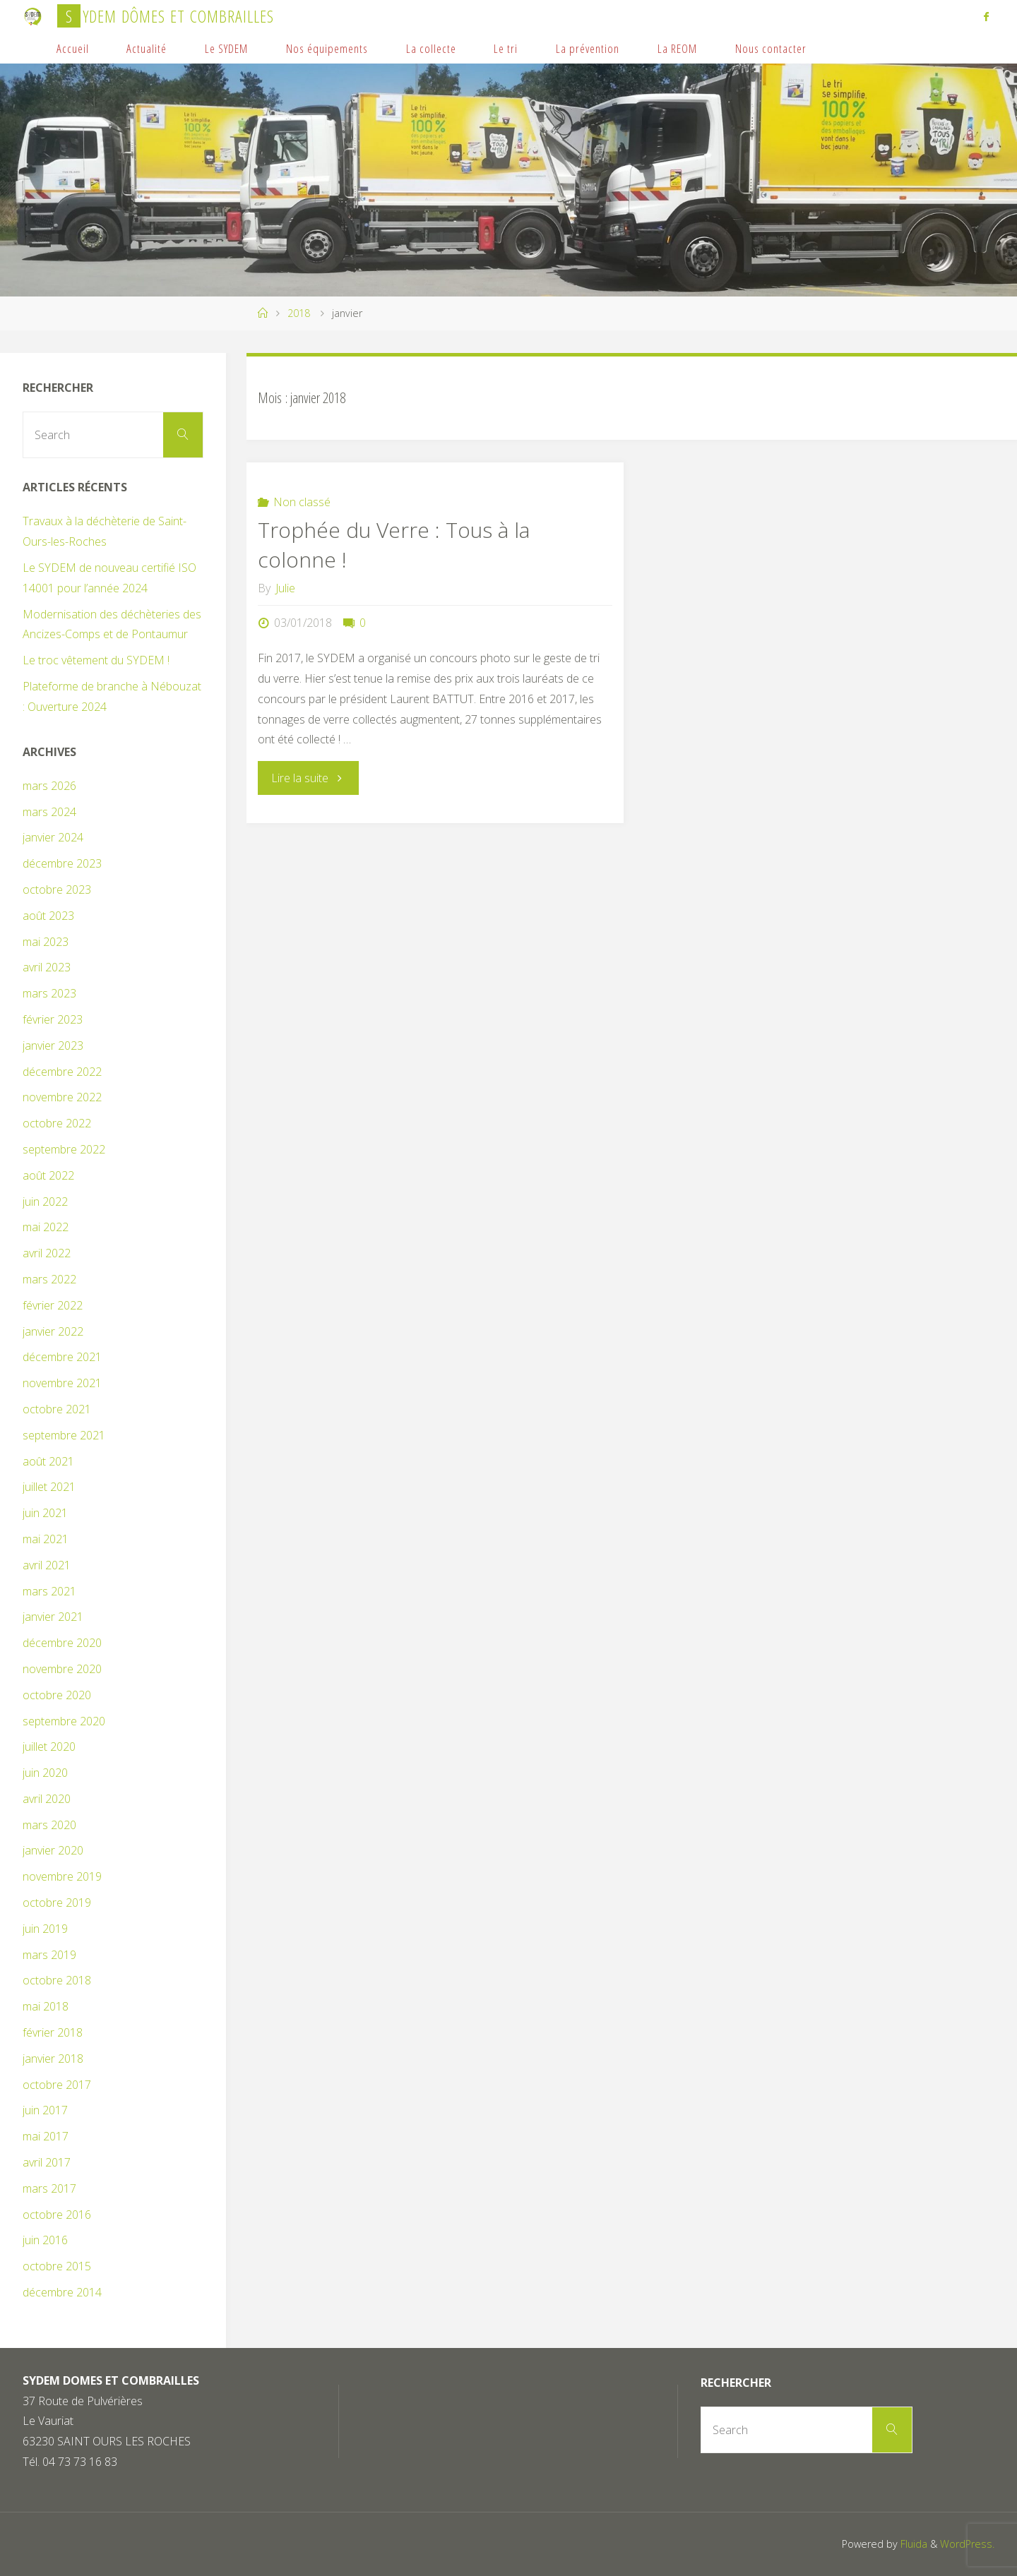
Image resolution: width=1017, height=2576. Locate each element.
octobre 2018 (57, 1980)
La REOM (677, 48)
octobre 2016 (57, 2214)
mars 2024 (49, 812)
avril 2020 (47, 1799)
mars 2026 (49, 785)
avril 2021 (47, 1565)
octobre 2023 (57, 889)
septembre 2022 (64, 1149)
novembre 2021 (62, 1383)
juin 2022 (45, 1201)
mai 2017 (46, 2136)
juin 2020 (45, 1772)
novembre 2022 (62, 1097)
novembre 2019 (62, 1876)
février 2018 (53, 2032)
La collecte (431, 48)
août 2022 (48, 1175)
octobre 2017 (57, 2084)
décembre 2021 (62, 1357)
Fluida (912, 2544)
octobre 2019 (57, 1902)
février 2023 (53, 1019)
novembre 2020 (62, 1669)
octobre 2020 (57, 1695)
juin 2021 (45, 1513)
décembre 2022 (62, 1071)
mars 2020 (49, 1825)
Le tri (506, 48)
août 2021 (48, 1461)
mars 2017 (49, 2188)
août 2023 (48, 915)
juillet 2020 (49, 1746)
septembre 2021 (64, 1435)
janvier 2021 (53, 1616)
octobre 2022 (57, 1123)
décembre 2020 (62, 1643)
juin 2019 (45, 1928)
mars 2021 (49, 1591)
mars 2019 (49, 1955)
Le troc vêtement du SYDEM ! (96, 660)
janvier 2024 (53, 837)
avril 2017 (47, 2162)
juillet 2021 (49, 1486)
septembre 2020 (64, 1721)
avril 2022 (47, 1253)
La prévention (587, 48)
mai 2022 (46, 1227)
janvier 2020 (53, 1850)
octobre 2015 (57, 2266)
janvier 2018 (53, 2058)
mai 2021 (46, 1539)
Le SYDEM (226, 48)
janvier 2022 (53, 1331)
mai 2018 (46, 2006)
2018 (298, 313)
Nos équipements (327, 48)
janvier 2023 (53, 1045)
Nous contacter (771, 48)
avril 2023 (47, 967)
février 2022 (53, 1305)
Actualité (146, 48)
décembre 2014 (62, 2292)
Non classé (302, 502)
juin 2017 (45, 2110)
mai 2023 (46, 941)
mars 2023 (49, 993)
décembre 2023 (62, 863)
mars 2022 (49, 1279)
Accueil (72, 48)
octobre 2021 (57, 1409)
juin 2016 (45, 2240)
